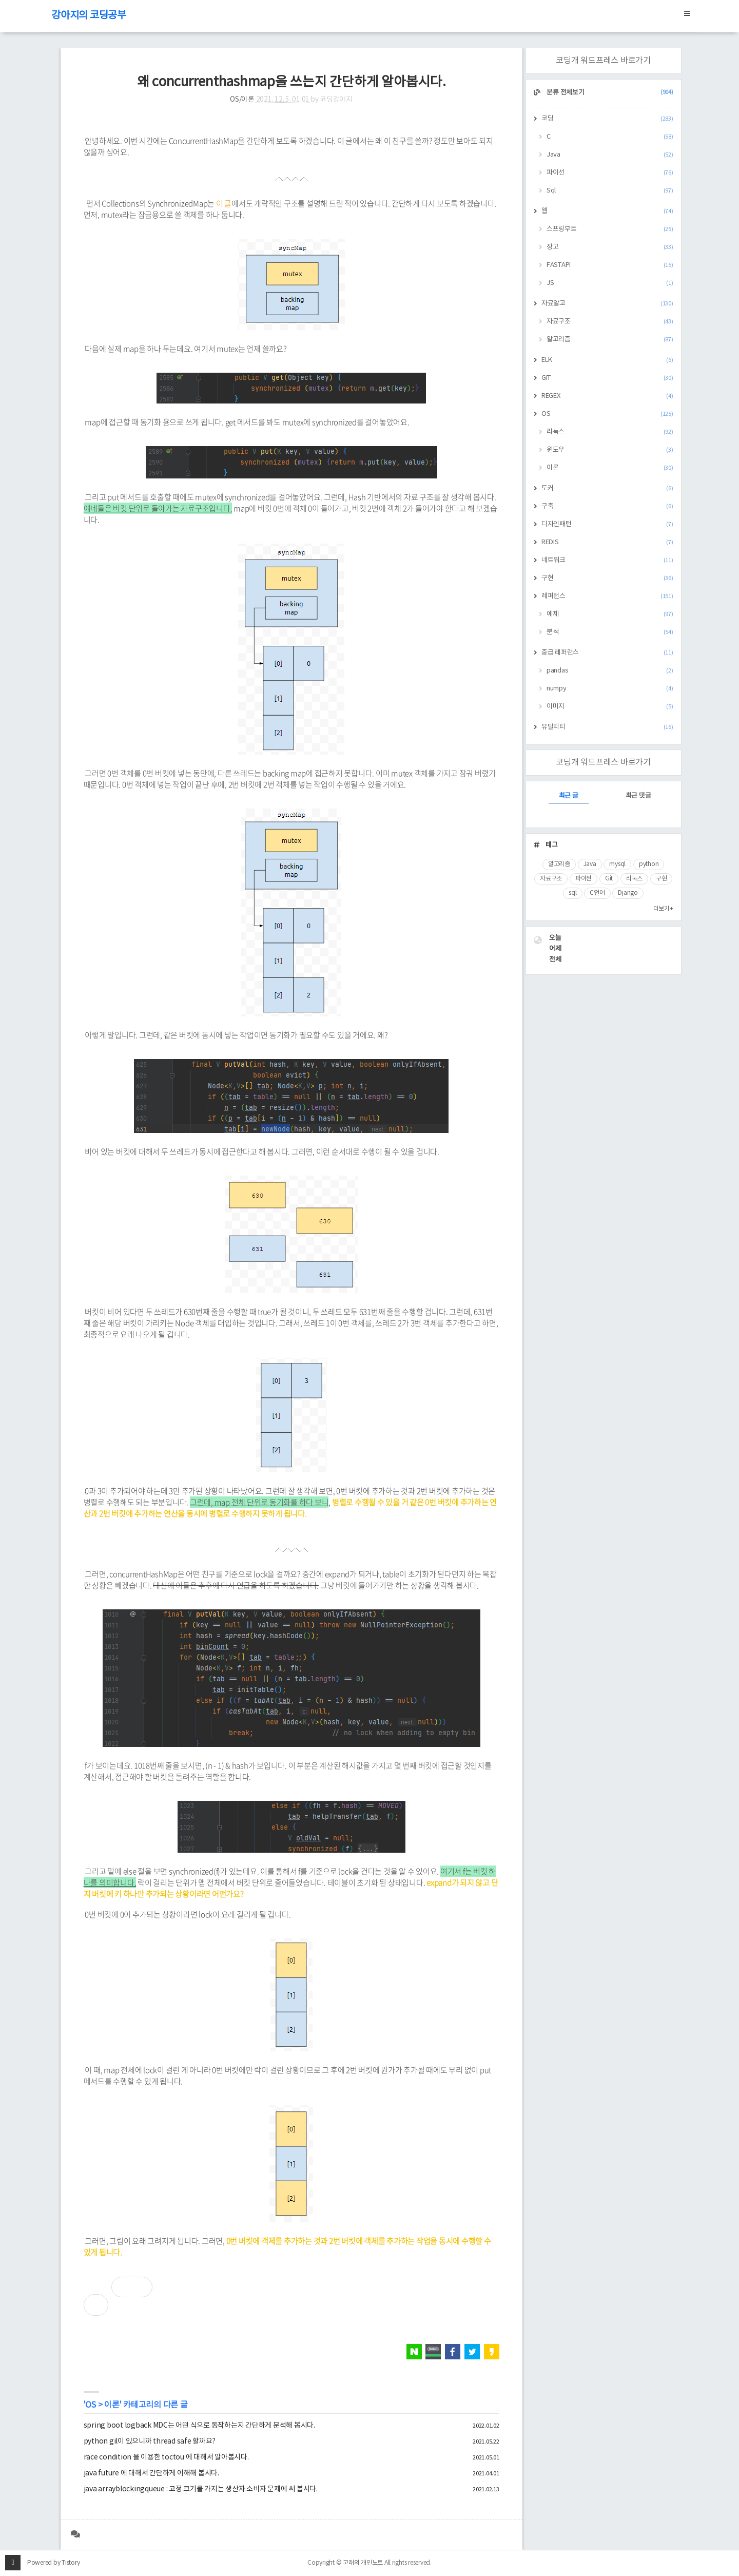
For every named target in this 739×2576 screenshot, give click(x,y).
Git (609, 878)
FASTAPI (610, 265)
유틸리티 (607, 727)
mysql (617, 864)
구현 (607, 578)
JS (610, 283)
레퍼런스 (607, 596)
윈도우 (610, 450)
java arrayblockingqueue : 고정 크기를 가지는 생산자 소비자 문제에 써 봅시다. (201, 2489)
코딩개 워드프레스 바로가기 (603, 60)
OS (90, 2405)
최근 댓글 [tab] (638, 796)
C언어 (597, 893)
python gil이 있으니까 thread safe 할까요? (150, 2441)
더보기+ (663, 909)
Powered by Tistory (53, 2563)
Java (610, 154)
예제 (610, 614)
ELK (607, 360)
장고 (610, 247)
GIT (607, 378)
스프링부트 (610, 229)
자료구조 (610, 321)
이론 (112, 2405)
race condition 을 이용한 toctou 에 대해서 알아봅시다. (166, 2457)
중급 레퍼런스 (607, 652)
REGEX (607, 396)
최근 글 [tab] (568, 796)
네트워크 (607, 560)
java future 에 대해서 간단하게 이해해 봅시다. (151, 2473)
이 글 (223, 203)
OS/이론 (242, 99)
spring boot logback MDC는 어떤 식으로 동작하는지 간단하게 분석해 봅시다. (199, 2425)
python (649, 864)
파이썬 (583, 878)
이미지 (610, 706)
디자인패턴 (607, 524)
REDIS (607, 542)
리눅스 (610, 432)
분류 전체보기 (609, 93)
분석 (610, 632)
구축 (607, 506)
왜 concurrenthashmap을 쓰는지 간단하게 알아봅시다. (291, 82)
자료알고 (607, 303)
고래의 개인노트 (363, 2563)
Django (628, 893)
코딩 (607, 118)
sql (572, 893)
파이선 (610, 172)
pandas (610, 670)
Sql (610, 190)
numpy (610, 688)
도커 (607, 488)
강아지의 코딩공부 (88, 16)
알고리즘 (610, 339)
